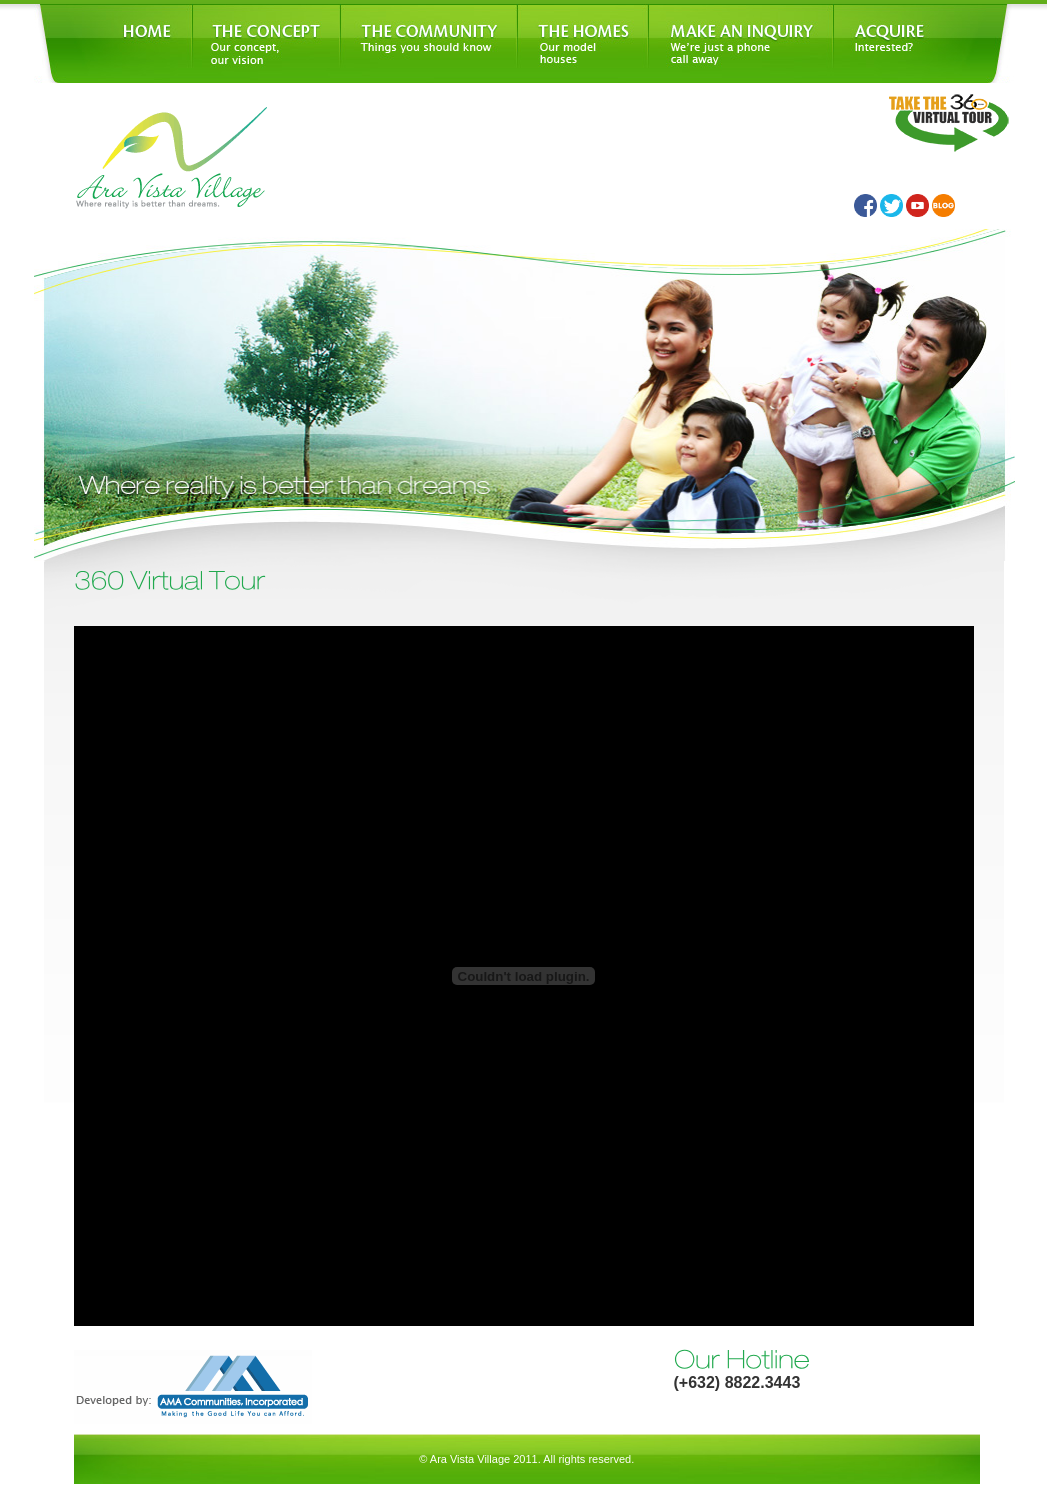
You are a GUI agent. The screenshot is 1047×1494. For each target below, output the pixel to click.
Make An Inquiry (740, 43)
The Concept (266, 43)
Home (113, 43)
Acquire (923, 43)
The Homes (582, 43)
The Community (428, 43)
